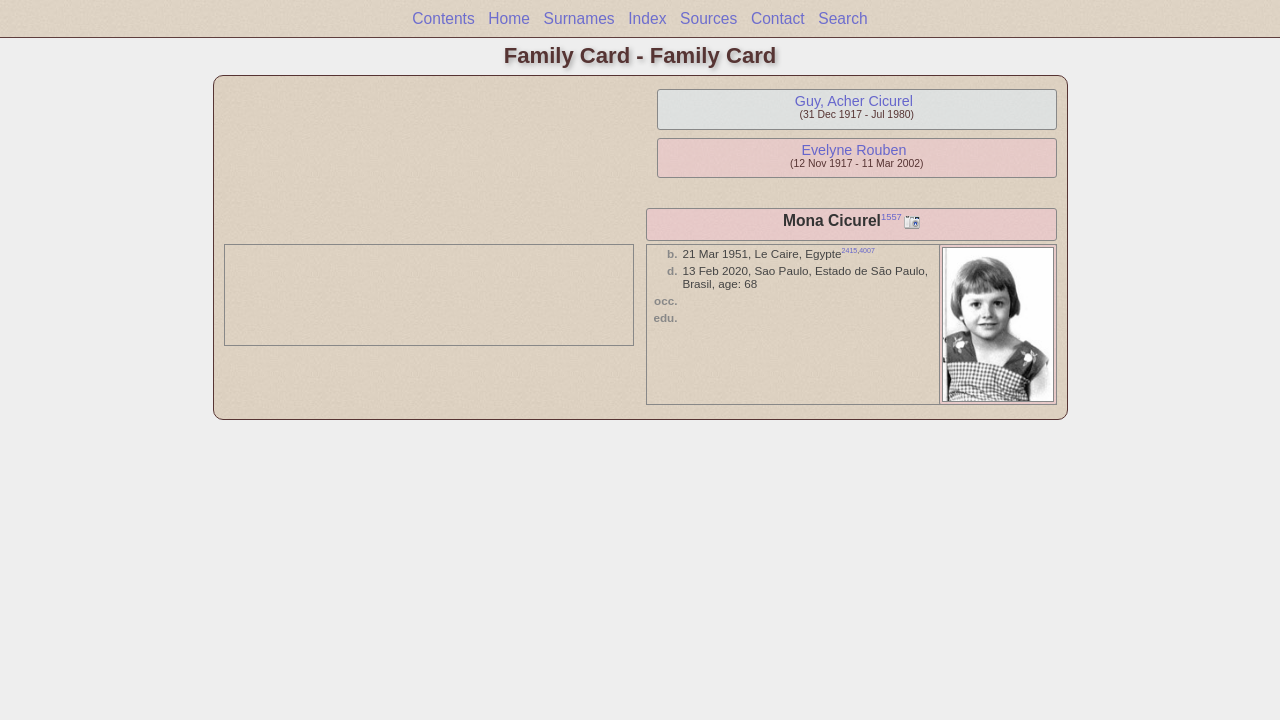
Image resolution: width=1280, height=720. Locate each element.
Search (842, 18)
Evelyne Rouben (853, 150)
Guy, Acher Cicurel (854, 101)
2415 (850, 250)
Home (509, 18)
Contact (778, 18)
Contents (443, 18)
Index (647, 18)
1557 (891, 217)
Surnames (579, 18)
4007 (867, 250)
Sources (708, 18)
